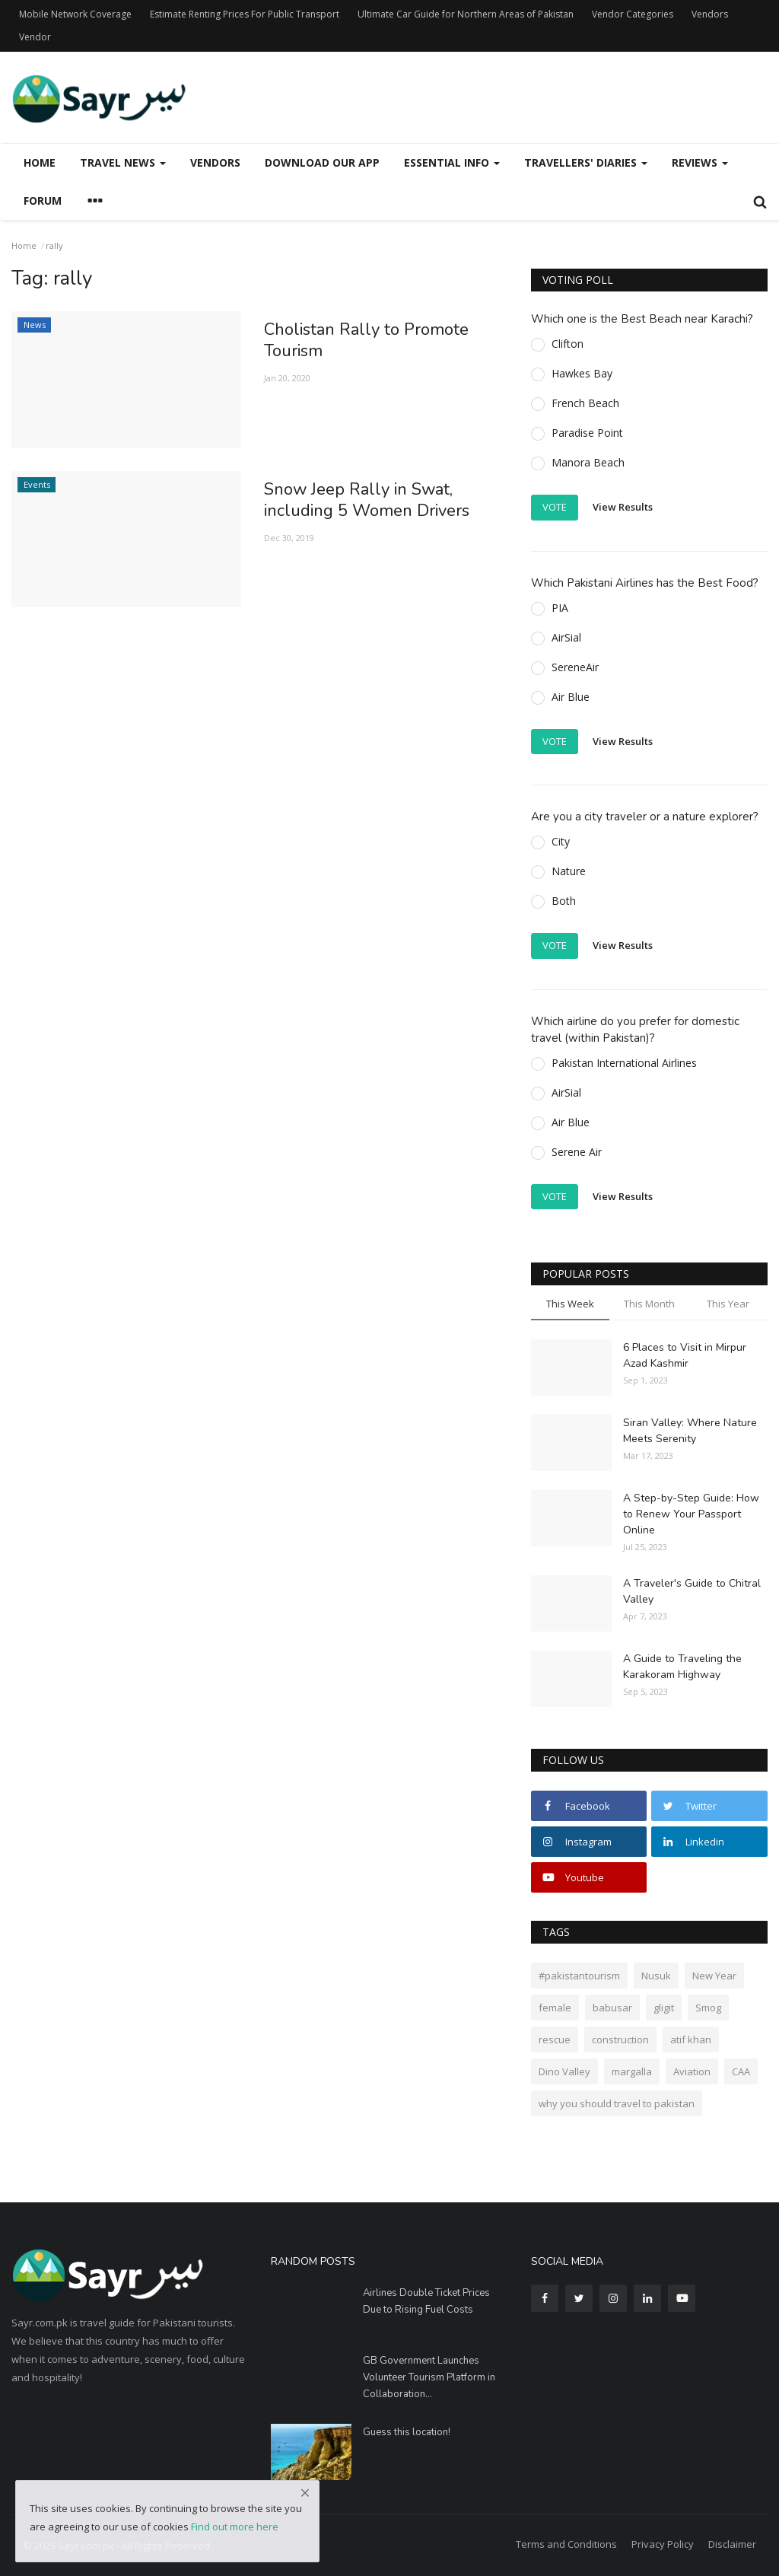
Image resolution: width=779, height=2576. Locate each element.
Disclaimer (732, 2544)
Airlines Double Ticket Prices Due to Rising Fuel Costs (426, 2301)
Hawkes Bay (582, 373)
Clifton (567, 343)
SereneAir (575, 667)
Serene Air (577, 1152)
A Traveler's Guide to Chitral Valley (692, 1591)
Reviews (700, 162)
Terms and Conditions (566, 2544)
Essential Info (452, 162)
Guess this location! (406, 2432)
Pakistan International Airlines (624, 1063)
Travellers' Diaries (585, 162)
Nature (569, 871)
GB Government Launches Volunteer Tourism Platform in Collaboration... (429, 2377)
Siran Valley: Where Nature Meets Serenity (690, 1430)
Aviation (692, 2071)
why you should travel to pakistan (617, 2103)
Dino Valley (564, 2071)
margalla (632, 2071)
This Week (570, 1303)
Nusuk (656, 1975)
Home (40, 162)
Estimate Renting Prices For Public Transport (244, 14)
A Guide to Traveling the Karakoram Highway (682, 1666)
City (561, 841)
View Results (623, 507)
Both (564, 900)
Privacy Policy (662, 2544)
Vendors (710, 14)
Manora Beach (588, 462)
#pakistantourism (579, 1975)
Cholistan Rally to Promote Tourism (366, 340)
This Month (649, 1303)
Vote (554, 507)
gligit (663, 2007)
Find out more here (234, 2526)
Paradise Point (587, 432)
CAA (741, 2071)
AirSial (566, 637)
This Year (728, 1303)
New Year (714, 1975)
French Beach (585, 403)
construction (620, 2039)
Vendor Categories (632, 14)
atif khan (690, 2039)
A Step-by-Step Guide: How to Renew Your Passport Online (691, 1514)
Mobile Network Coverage (75, 14)
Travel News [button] (123, 162)
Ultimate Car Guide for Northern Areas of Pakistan (466, 14)
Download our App (322, 162)
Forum (43, 200)
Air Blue (571, 696)
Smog (708, 2007)
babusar (612, 2007)
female (555, 2007)
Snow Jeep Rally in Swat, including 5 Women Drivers (366, 500)
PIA (560, 607)
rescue (555, 2039)
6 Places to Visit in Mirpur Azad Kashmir (684, 1355)
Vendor (35, 36)
